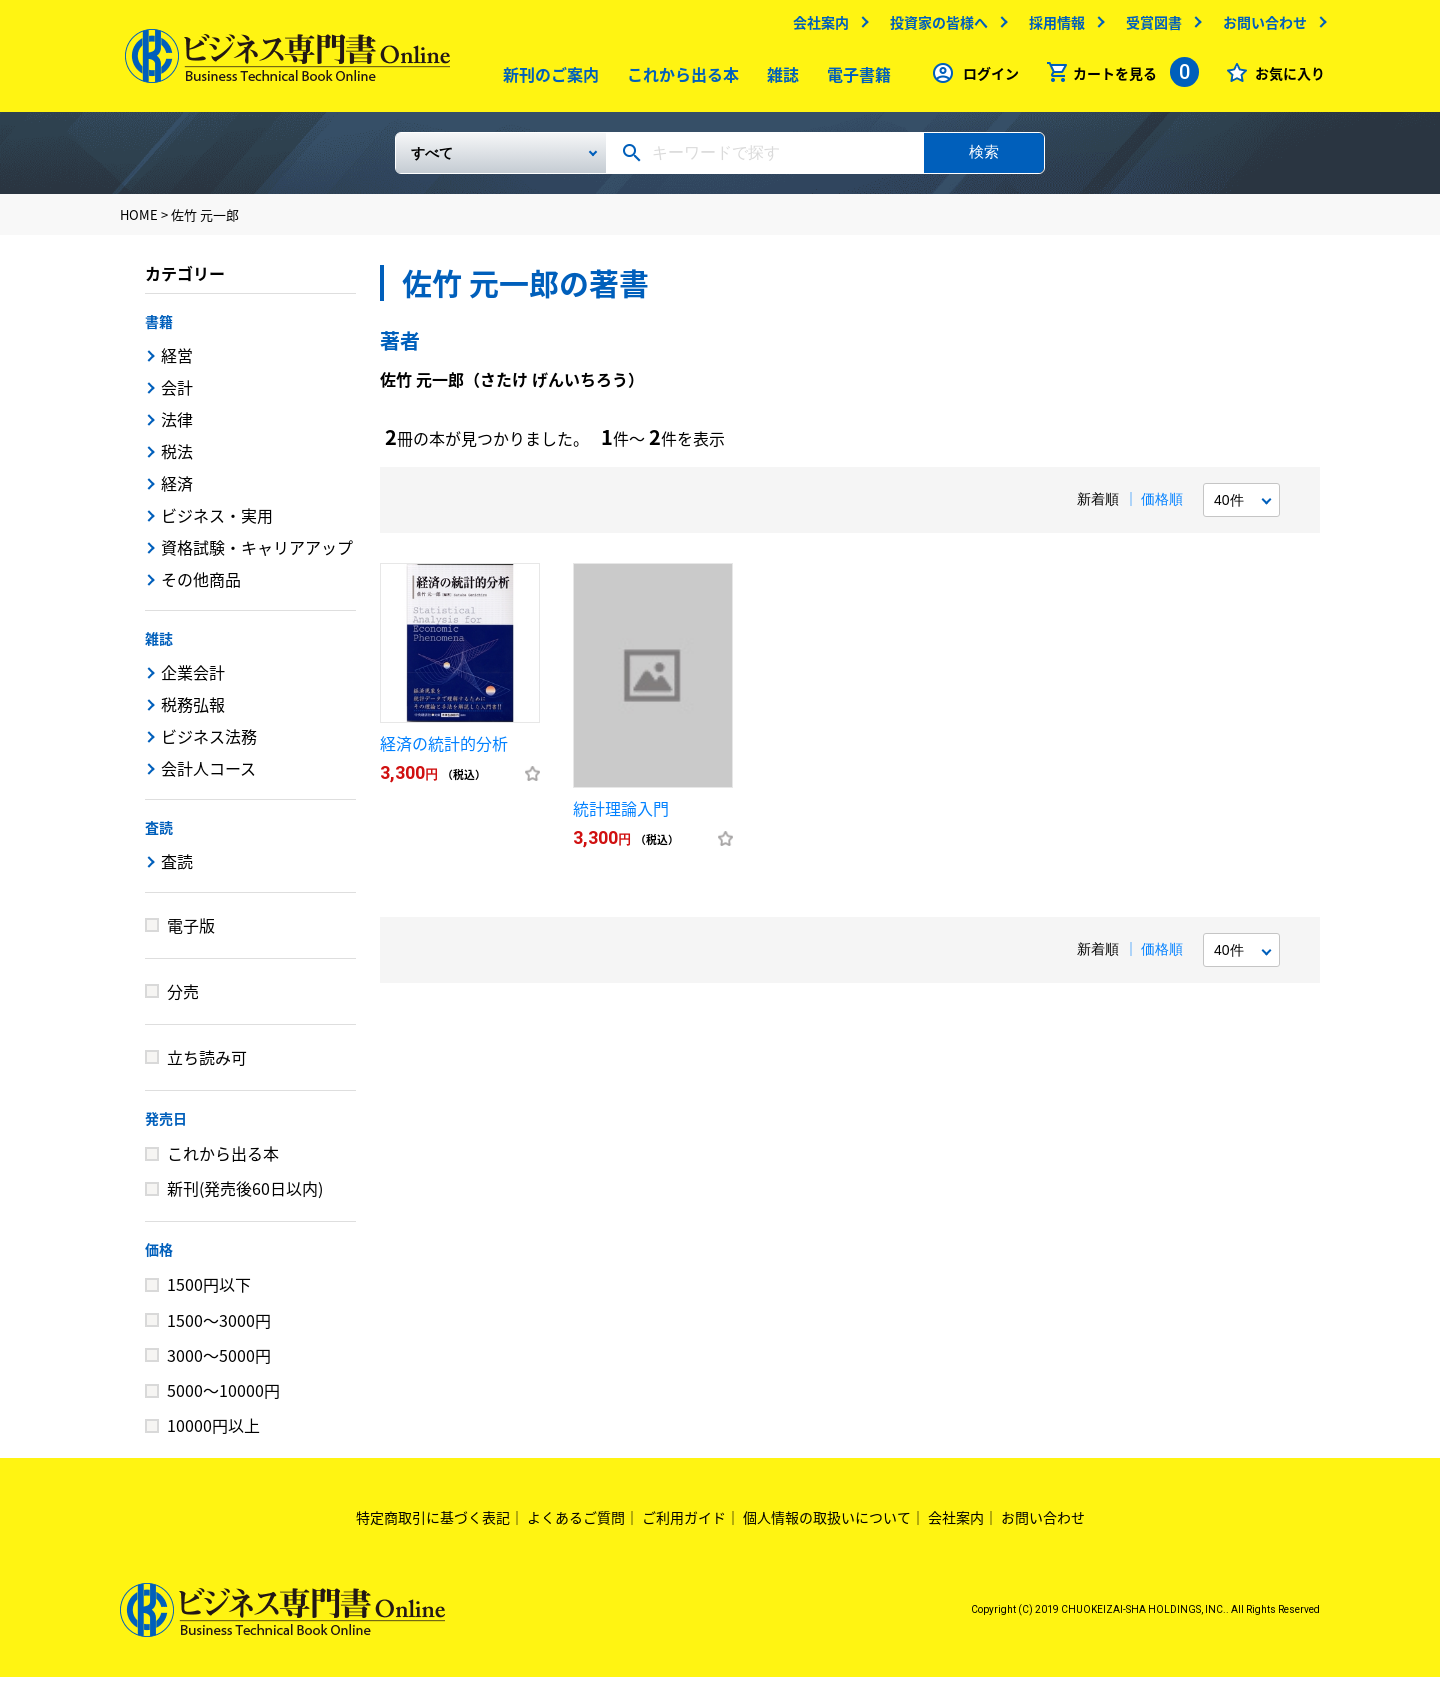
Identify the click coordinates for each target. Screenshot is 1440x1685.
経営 (177, 363)
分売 (183, 999)
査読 (159, 835)
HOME (139, 222)
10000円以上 (213, 1433)
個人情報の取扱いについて (827, 1525)
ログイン (986, 78)
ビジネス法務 (209, 744)
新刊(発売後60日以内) (245, 1196)
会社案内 (816, 27)
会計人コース (208, 776)
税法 (177, 459)
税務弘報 (193, 712)
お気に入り (1285, 78)
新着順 (1098, 507)
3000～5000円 (219, 1363)
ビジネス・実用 (217, 523)
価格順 (1162, 507)
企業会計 (193, 680)
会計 (177, 395)
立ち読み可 (207, 1065)
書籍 (159, 329)
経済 (177, 491)
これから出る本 (679, 79)
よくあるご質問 (576, 1525)
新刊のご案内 (547, 79)
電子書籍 (855, 79)
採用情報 (1052, 27)
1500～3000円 (219, 1328)
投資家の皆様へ (934, 27)
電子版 (191, 933)
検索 (984, 159)
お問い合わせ (1260, 27)
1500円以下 (209, 1292)
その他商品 (201, 587)
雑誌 (779, 79)
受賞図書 (1149, 27)
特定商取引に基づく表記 (433, 1525)
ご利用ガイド (684, 1525)
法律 (177, 427)
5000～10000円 (223, 1398)
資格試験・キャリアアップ (257, 555)
